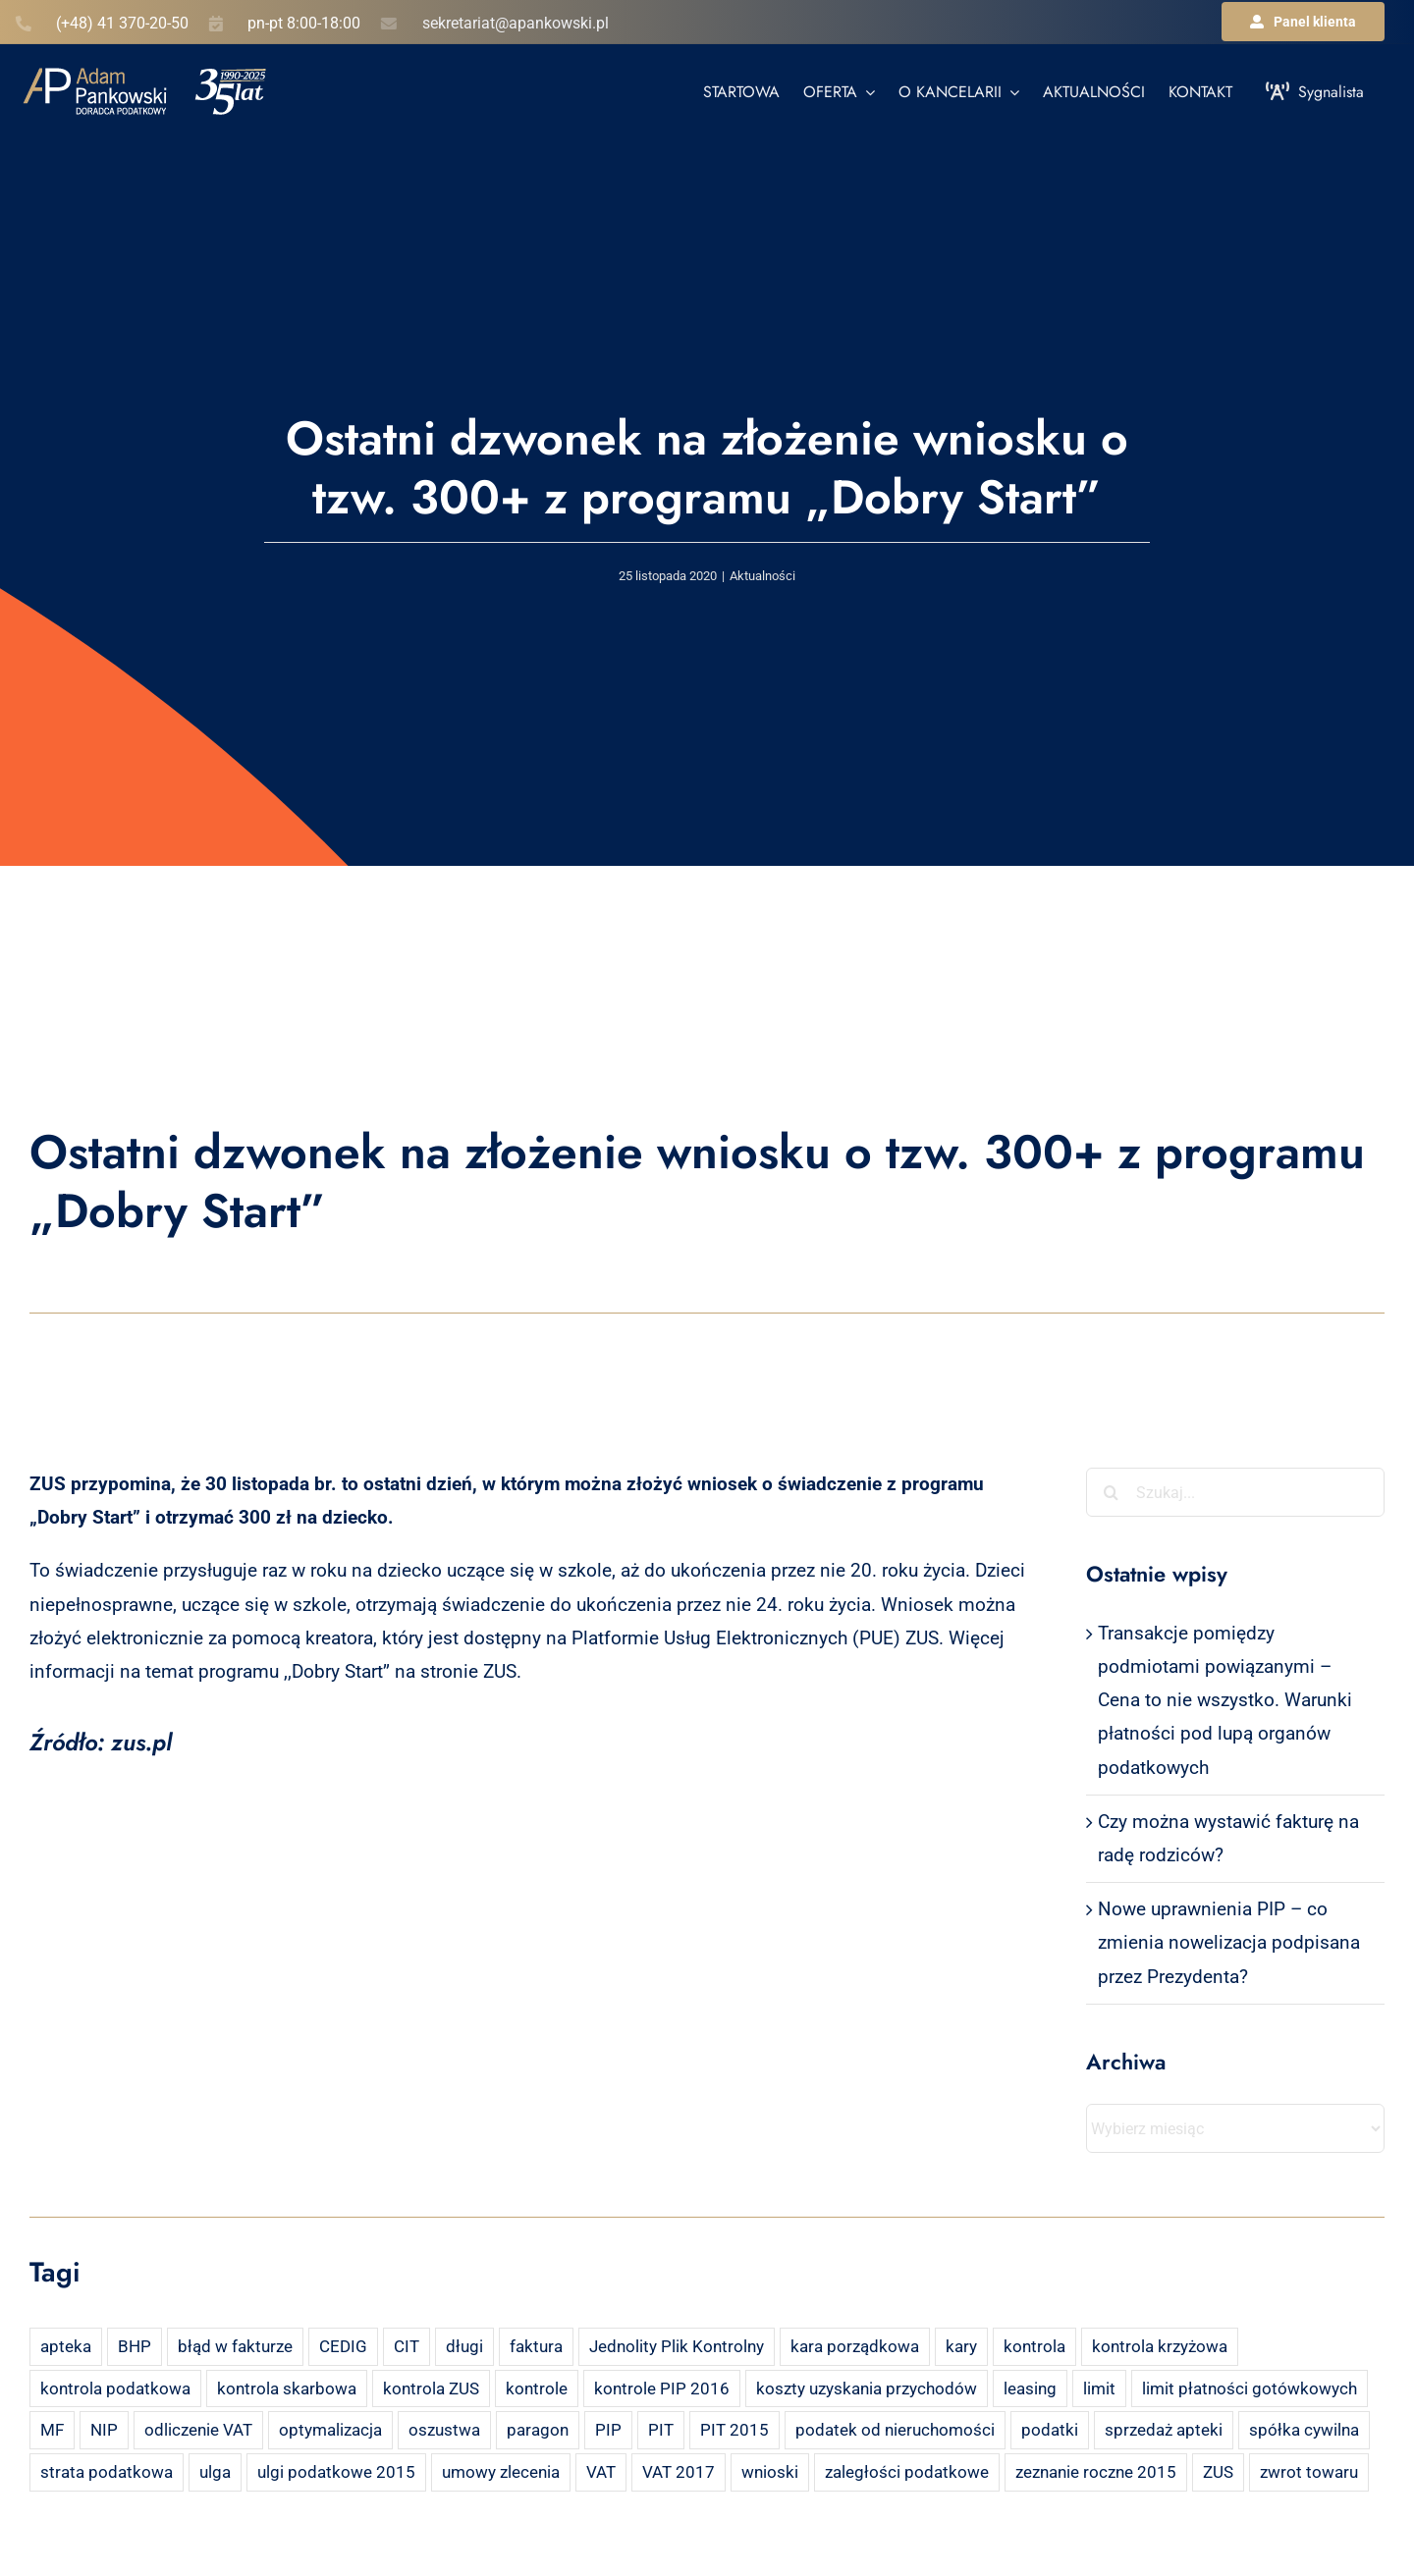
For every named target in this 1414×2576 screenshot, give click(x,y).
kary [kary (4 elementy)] (961, 2346)
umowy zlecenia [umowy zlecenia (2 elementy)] (501, 2472)
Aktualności (762, 575)
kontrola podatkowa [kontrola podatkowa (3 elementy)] (115, 2388)
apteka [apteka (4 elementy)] (65, 2346)
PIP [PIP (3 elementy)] (608, 2430)
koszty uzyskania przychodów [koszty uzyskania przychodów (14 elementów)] (866, 2388)
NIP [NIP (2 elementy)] (104, 2430)
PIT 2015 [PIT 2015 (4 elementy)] (734, 2430)
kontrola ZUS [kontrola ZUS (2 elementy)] (431, 2388)
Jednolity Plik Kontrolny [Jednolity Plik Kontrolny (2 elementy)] (676, 2346)
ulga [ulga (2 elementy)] (215, 2472)
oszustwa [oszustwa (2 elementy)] (444, 2430)
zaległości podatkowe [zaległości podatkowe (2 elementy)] (907, 2472)
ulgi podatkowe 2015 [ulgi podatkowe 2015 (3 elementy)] (336, 2472)
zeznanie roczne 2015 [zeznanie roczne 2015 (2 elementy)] (1095, 2472)
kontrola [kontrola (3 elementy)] (1034, 2346)
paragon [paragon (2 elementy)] (538, 2430)
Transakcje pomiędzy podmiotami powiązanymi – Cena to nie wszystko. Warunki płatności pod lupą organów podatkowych (1225, 1700)
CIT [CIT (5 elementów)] (406, 2346)
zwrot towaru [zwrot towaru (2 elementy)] (1309, 2472)
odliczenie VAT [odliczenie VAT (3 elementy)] (198, 2430)
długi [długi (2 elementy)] (464, 2346)
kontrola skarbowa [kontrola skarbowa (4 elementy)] (286, 2388)
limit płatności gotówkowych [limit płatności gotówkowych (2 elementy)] (1249, 2388)
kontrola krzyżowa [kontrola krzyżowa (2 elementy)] (1159, 2346)
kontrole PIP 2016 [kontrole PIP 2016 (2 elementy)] (662, 2388)
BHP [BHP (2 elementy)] (134, 2346)
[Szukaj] (1110, 1492)
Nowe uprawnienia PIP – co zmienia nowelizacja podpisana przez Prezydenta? (1229, 1942)
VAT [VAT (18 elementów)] (601, 2472)
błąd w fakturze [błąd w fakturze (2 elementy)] (235, 2346)
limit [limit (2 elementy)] (1099, 2388)
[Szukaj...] (1235, 1492)
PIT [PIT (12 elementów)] (661, 2430)
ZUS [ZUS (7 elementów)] (1218, 2472)
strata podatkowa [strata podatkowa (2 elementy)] (106, 2472)
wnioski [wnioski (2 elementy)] (769, 2472)
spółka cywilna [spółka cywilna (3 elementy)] (1304, 2430)
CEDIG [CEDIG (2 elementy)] (343, 2346)
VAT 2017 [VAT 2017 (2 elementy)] (678, 2472)
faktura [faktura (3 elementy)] (536, 2346)
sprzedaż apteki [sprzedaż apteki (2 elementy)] (1164, 2430)
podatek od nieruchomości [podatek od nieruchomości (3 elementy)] (895, 2430)
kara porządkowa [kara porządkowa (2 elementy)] (854, 2346)
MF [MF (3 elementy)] (52, 2430)
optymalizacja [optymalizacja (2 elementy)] (330, 2430)
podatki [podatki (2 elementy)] (1049, 2430)
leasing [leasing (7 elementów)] (1030, 2388)
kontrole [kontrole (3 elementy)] (537, 2388)
